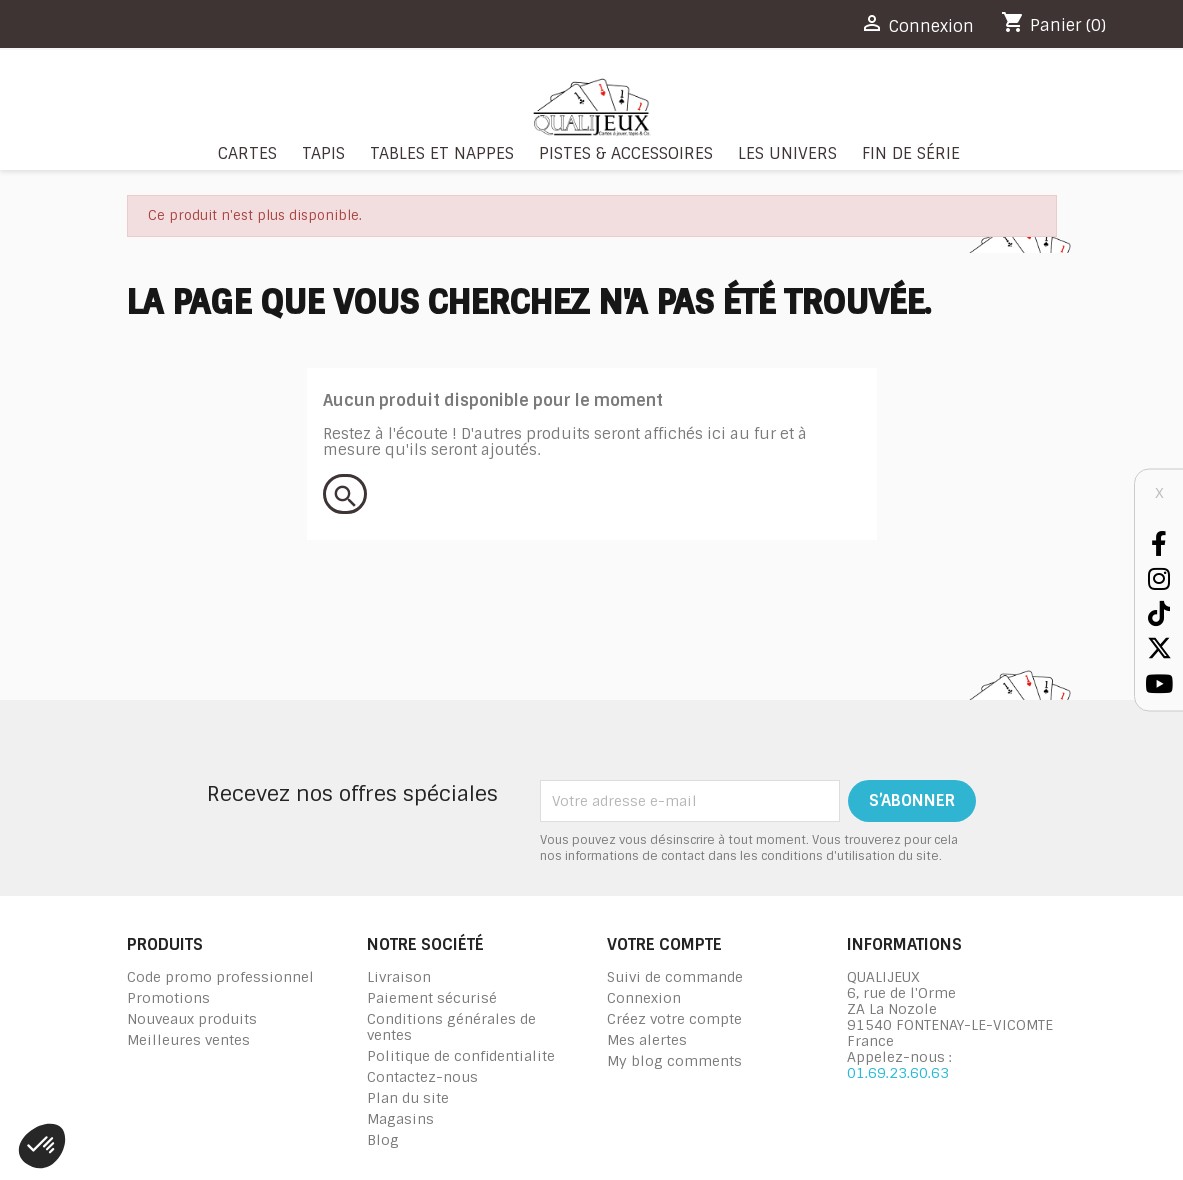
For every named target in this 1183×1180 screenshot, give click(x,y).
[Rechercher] (345, 494)
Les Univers (787, 153)
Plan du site (408, 1098)
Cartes (247, 153)
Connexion (644, 998)
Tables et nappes (442, 153)
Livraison (399, 977)
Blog (383, 1140)
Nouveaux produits (192, 1019)
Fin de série (911, 153)
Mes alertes (647, 1040)
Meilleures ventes (188, 1040)
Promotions (168, 998)
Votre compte (664, 944)
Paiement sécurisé (432, 998)
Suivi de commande (675, 977)
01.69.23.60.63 (898, 1073)
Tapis (323, 153)
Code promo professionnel (220, 977)
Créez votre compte (674, 1019)
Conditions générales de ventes (451, 1027)
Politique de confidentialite (461, 1056)
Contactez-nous (422, 1077)
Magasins (400, 1119)
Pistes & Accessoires (626, 153)
